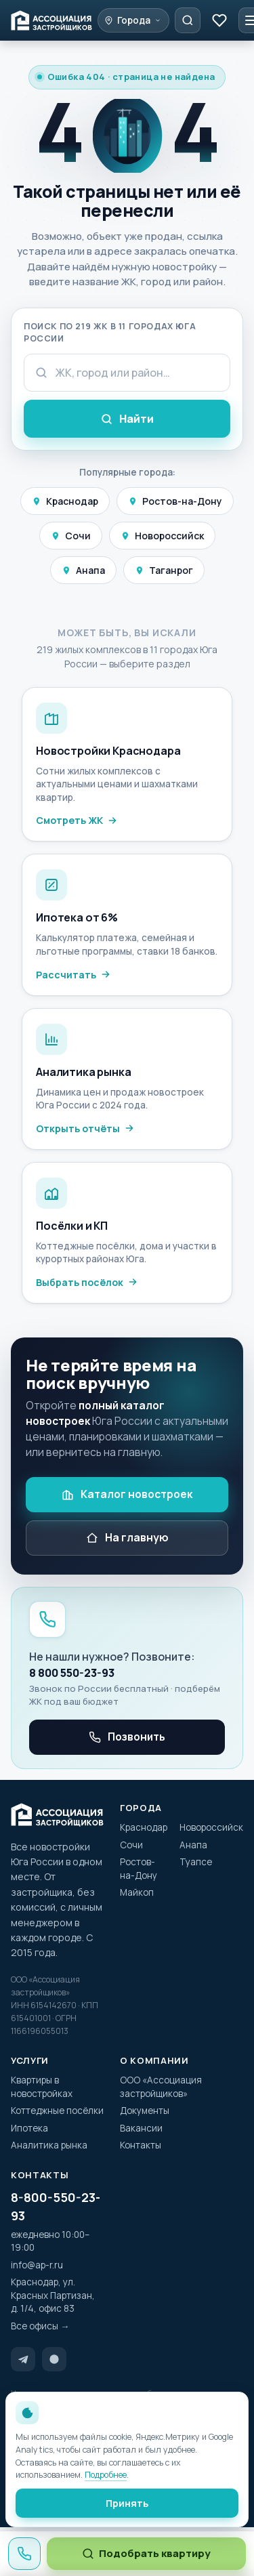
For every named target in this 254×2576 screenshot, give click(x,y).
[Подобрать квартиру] (187, 20)
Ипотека (29, 2128)
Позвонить (127, 1736)
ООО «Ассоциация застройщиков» (161, 2087)
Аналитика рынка (49, 2145)
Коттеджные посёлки (57, 2110)
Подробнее (106, 2474)
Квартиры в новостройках (41, 2087)
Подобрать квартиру (146, 2553)
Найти (127, 418)
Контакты (140, 2145)
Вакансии (141, 2128)
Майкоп (137, 1892)
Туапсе (195, 1862)
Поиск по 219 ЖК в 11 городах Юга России (110, 332)
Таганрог (164, 570)
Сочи (71, 535)
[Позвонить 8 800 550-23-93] (24, 2553)
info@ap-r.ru (37, 2265)
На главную (127, 1537)
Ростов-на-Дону (175, 501)
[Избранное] (219, 20)
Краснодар (65, 501)
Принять (127, 2503)
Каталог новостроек (127, 1494)
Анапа (83, 570)
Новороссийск (162, 535)
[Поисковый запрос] (127, 373)
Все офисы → (40, 2326)
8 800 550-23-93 (71, 1672)
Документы (144, 2110)
